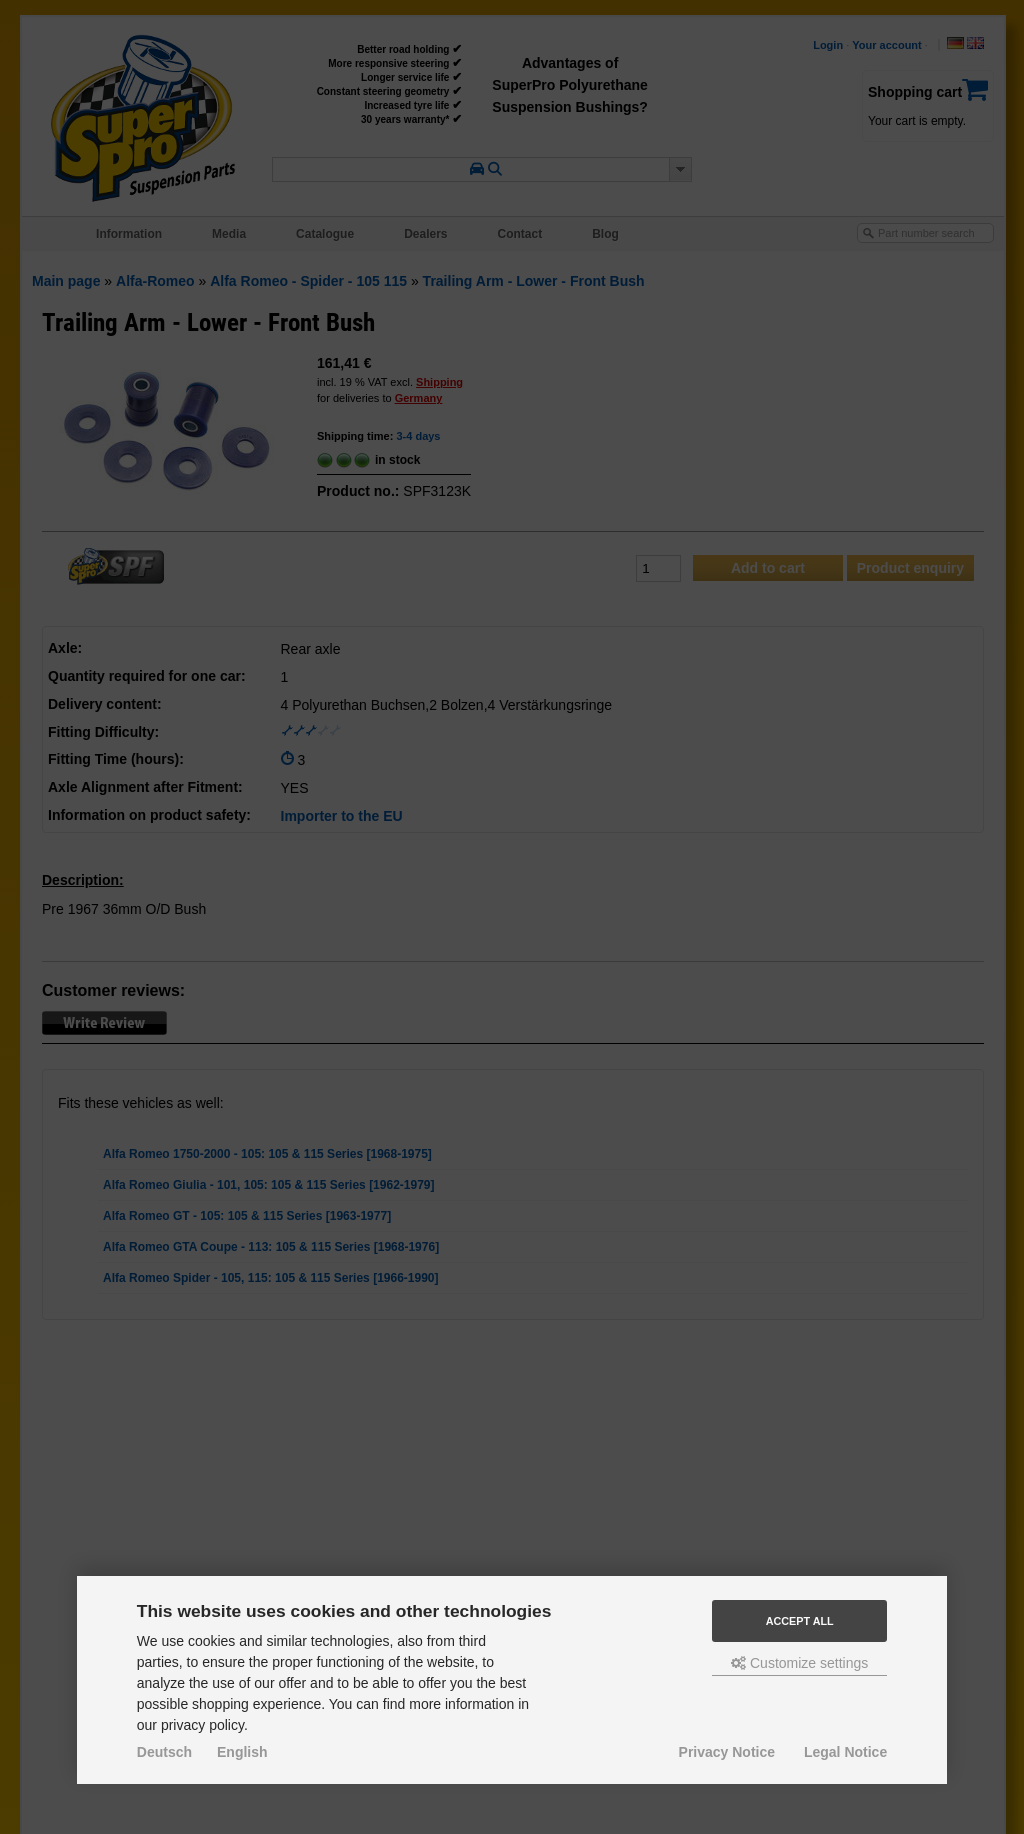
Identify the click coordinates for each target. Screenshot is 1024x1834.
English (242, 1752)
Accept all (800, 1621)
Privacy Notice (727, 1752)
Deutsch (164, 1752)
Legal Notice (845, 1752)
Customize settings (799, 1663)
